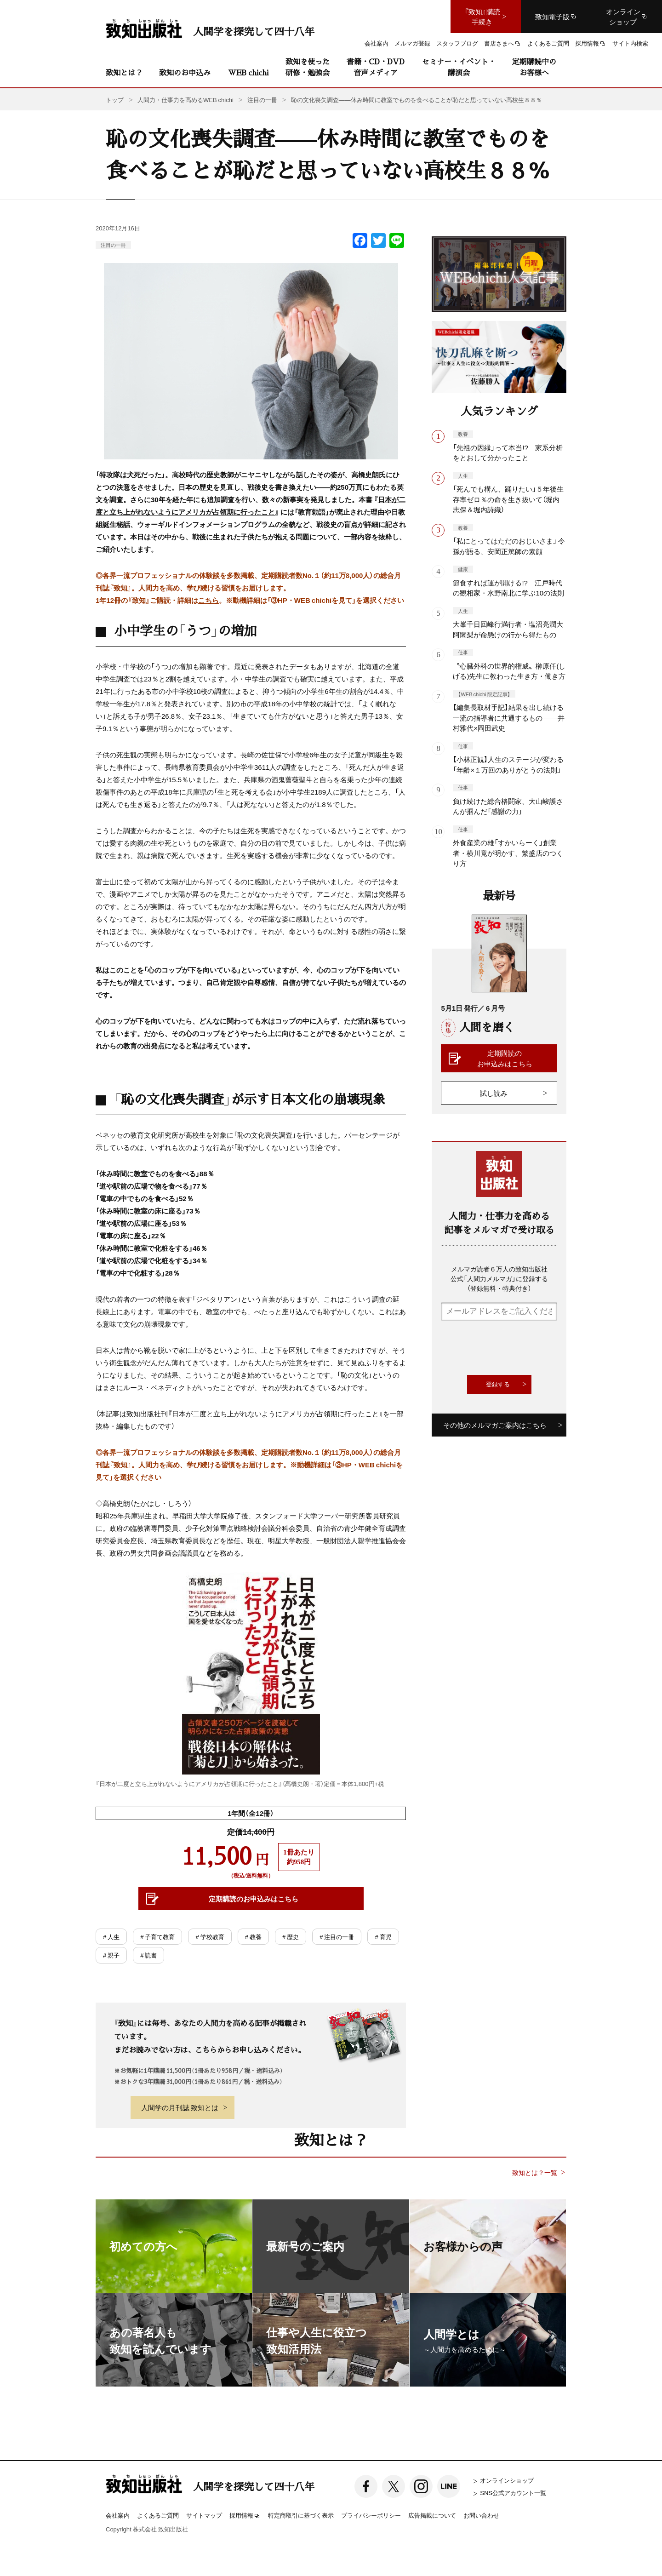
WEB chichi (248, 72)
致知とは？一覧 (534, 2172)
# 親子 (111, 1955)
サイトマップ (204, 2515)
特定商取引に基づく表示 (301, 2515)
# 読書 (148, 1955)
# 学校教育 (209, 1936)
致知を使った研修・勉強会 (307, 67)
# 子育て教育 (157, 1936)
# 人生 (111, 1936)
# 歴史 (290, 1936)
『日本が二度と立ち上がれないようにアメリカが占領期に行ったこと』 (275, 1413)
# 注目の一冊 (337, 1936)
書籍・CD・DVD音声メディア (376, 67)
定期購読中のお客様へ (534, 67)
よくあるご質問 (158, 2515)
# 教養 (253, 1936)
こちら (208, 600)
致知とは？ (124, 72)
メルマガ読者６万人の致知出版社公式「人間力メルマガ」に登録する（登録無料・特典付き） (499, 1278)
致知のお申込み (185, 72)
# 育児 (383, 1936)
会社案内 (118, 2515)
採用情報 (245, 2515)
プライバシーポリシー (371, 2515)
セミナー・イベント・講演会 (459, 67)
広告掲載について (432, 2515)
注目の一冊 (113, 245)
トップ (115, 99)
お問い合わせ (481, 2515)
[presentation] (511, 1348)
